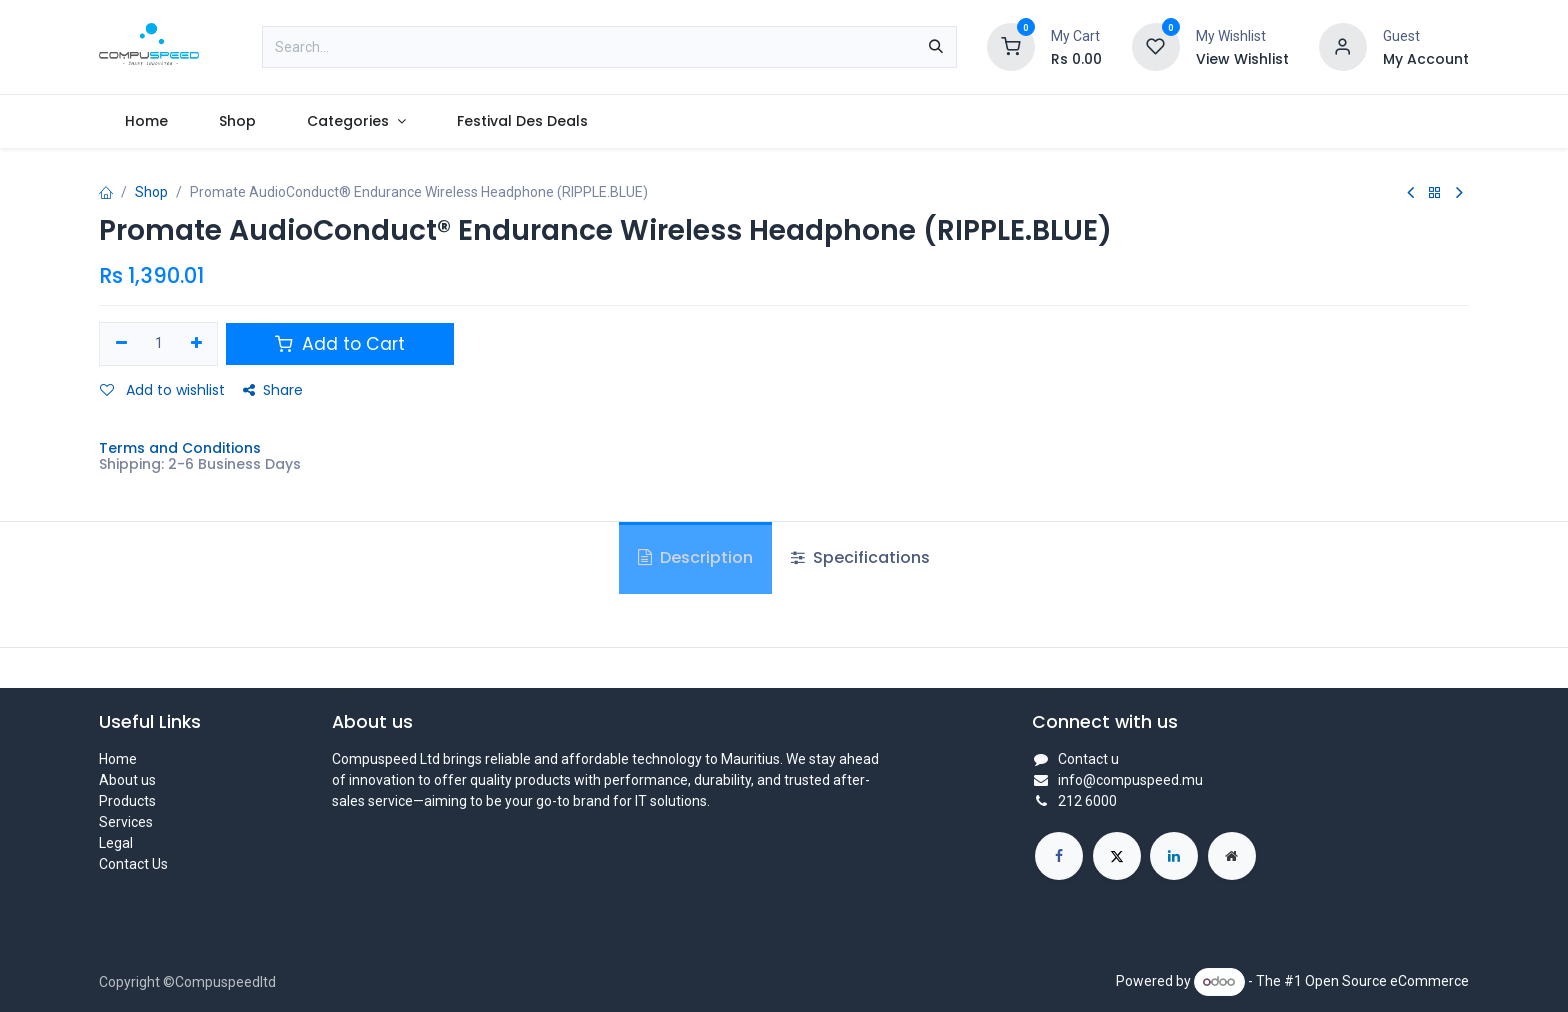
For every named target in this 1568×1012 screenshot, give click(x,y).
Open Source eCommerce (1387, 981)
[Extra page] (1232, 856)
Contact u (1088, 759)
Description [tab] (695, 557)
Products (127, 801)
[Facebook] (1059, 856)
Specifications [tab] (860, 557)
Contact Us (133, 864)
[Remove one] (121, 344)
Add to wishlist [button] (162, 390)
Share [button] (273, 390)
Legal (116, 843)
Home (118, 759)
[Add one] (196, 344)
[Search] (936, 47)
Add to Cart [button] (340, 344)
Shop (151, 192)
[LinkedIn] (1174, 856)
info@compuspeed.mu (1130, 780)
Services (126, 822)
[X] (1117, 856)
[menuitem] (146, 121)
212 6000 (1087, 801)
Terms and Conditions (180, 448)
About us (127, 780)
